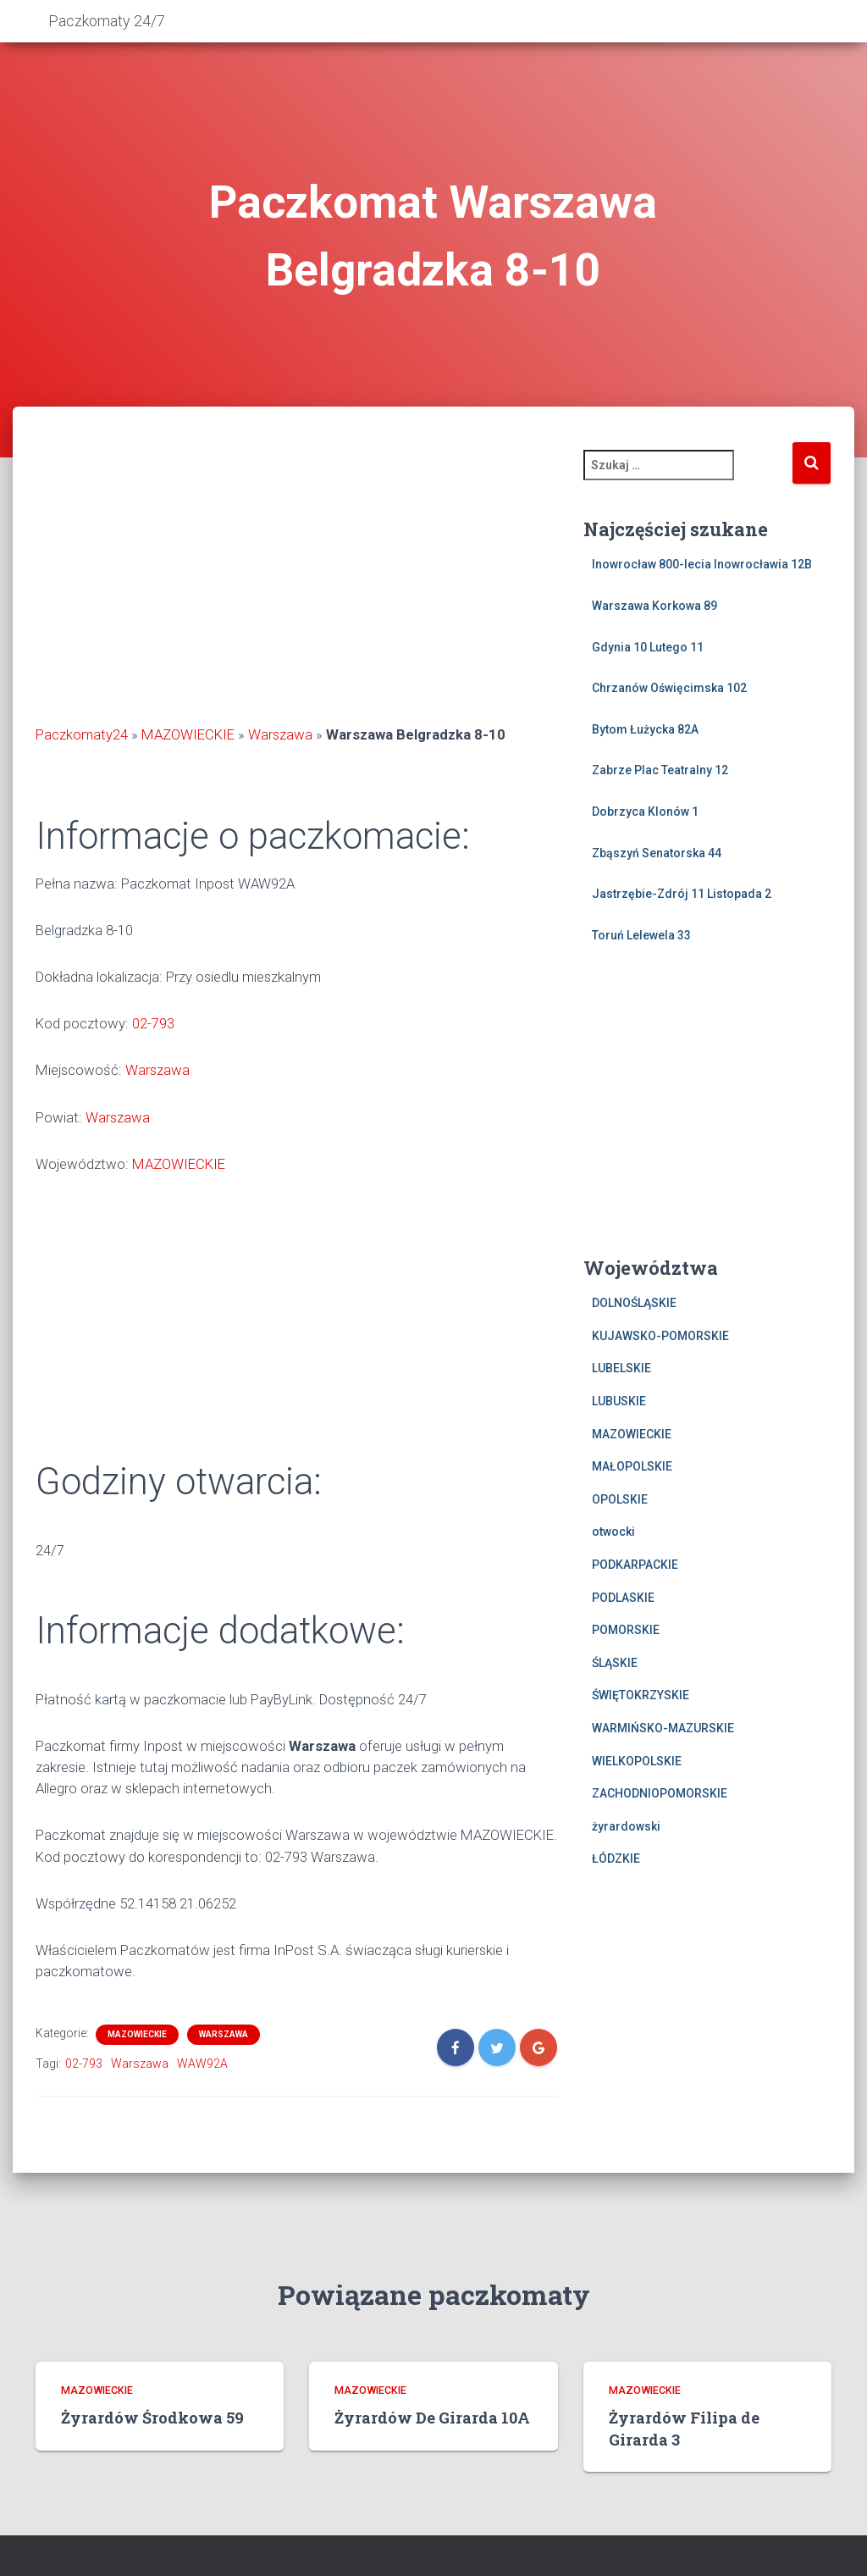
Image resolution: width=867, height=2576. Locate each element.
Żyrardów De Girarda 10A (432, 2417)
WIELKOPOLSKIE (637, 1761)
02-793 (153, 1023)
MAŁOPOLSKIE (632, 1466)
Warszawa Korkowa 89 (654, 605)
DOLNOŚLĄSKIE (634, 1303)
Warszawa (280, 734)
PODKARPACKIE (635, 1564)
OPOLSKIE (620, 1499)
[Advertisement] (297, 584)
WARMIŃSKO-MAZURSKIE (663, 1728)
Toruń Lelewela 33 (641, 935)
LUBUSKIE (619, 1401)
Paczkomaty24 (82, 734)
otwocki (613, 1531)
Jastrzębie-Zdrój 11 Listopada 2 (681, 893)
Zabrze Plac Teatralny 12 (660, 770)
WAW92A (202, 2063)
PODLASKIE (623, 1597)
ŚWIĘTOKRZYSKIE (640, 1695)
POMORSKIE (626, 1630)
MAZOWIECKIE (188, 734)
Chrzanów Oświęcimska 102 (669, 688)
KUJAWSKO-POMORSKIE (660, 1336)
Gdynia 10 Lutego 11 (648, 647)
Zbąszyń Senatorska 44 (656, 853)
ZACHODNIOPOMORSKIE (659, 1793)
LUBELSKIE (621, 1368)
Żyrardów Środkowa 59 (152, 2417)
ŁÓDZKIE (616, 1858)
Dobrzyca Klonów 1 (645, 811)
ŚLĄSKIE (615, 1663)
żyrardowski (626, 1826)
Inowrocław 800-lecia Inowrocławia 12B (702, 564)
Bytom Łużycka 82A (645, 729)
